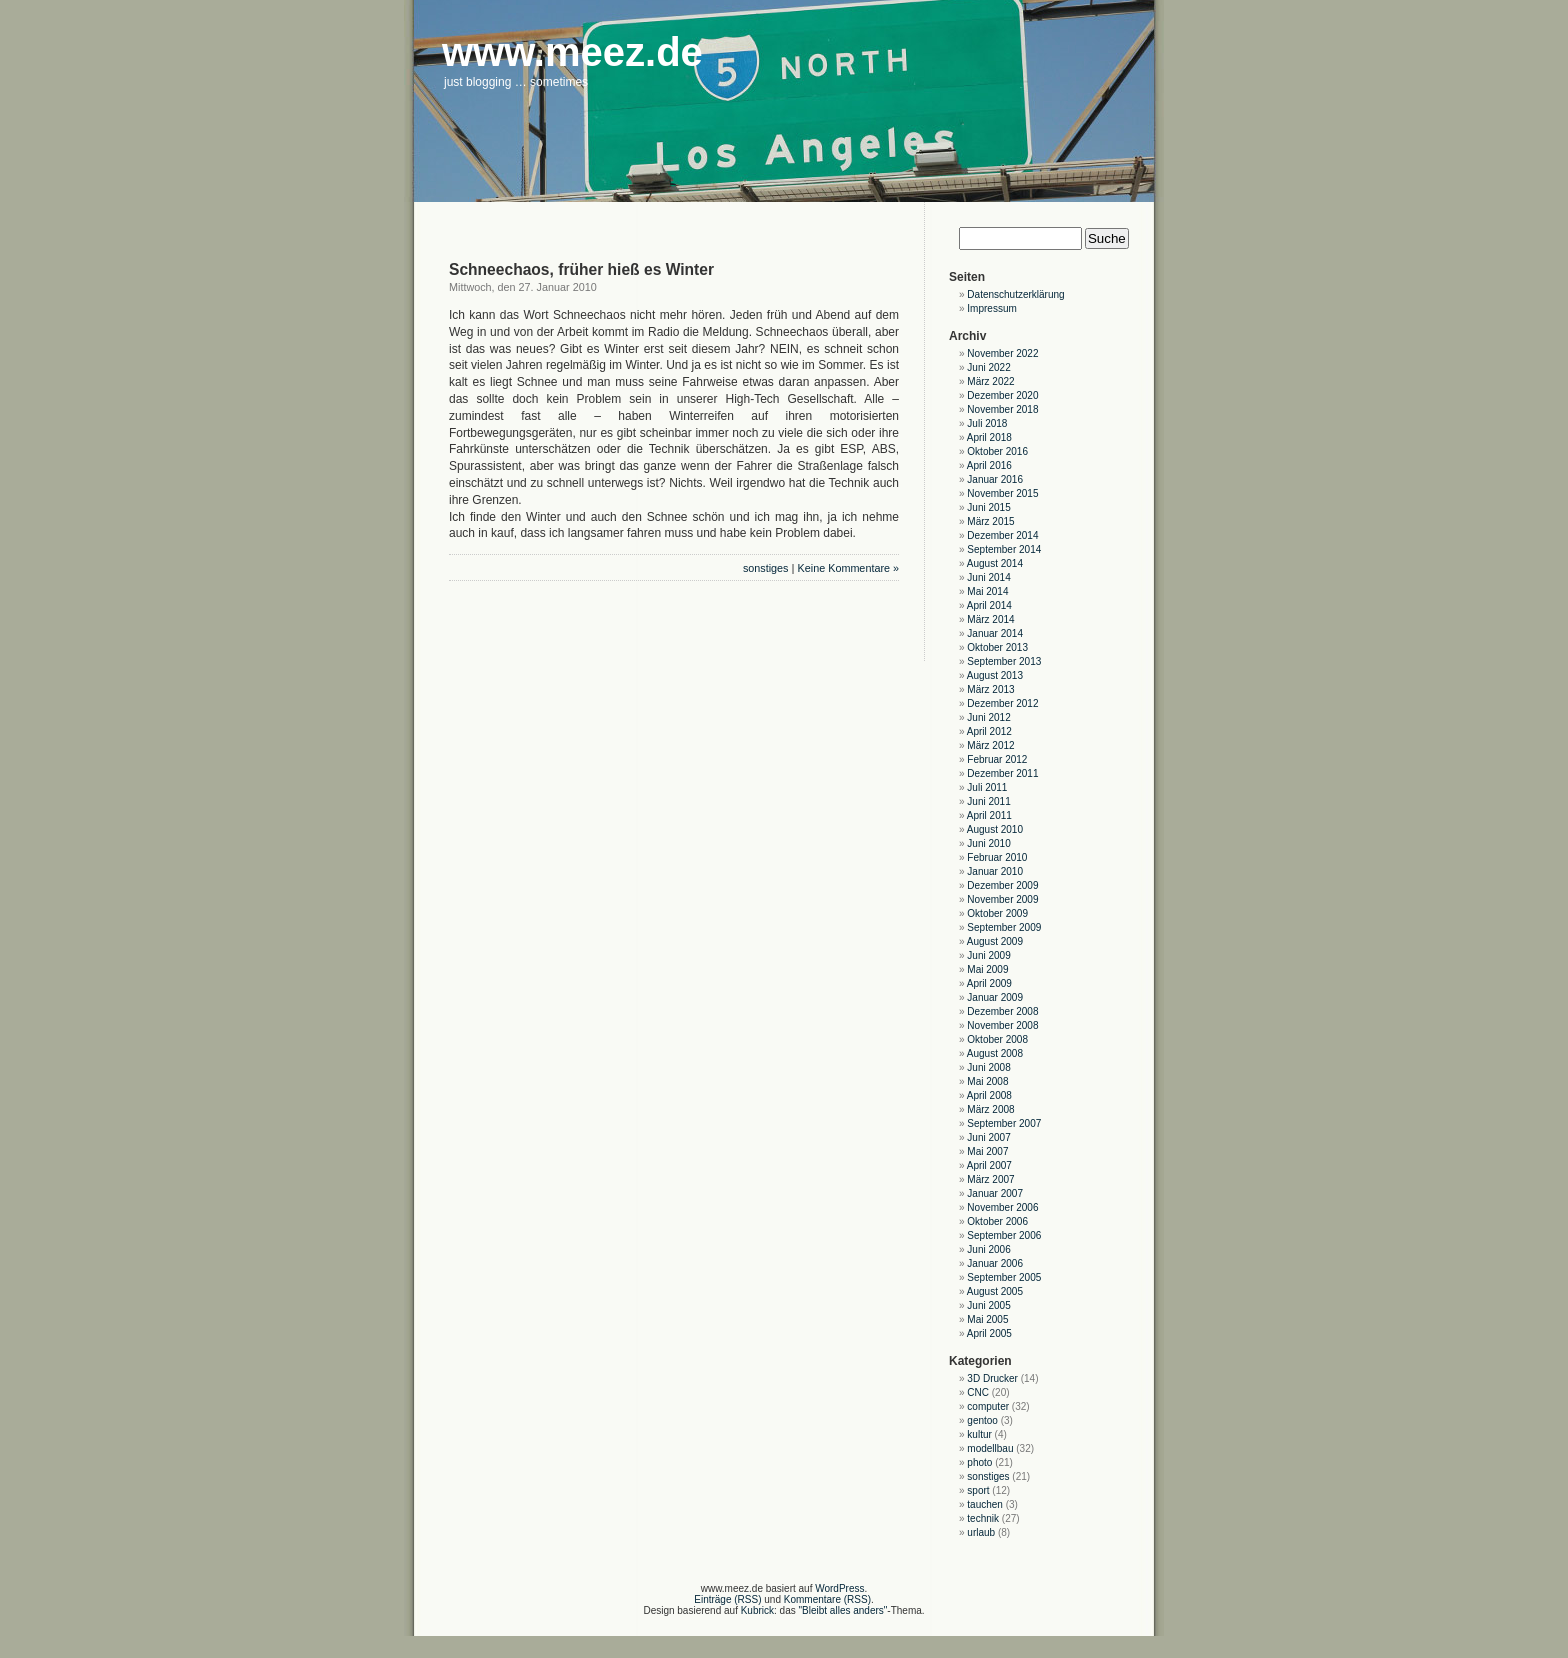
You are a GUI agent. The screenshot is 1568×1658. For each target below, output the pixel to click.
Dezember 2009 (1002, 885)
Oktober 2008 (997, 1039)
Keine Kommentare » (848, 568)
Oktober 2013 (997, 647)
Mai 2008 (987, 1081)
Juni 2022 (988, 367)
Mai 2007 (987, 1151)
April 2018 (989, 437)
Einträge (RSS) (727, 1599)
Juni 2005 (988, 1305)
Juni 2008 (988, 1067)
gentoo (982, 1420)
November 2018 (1002, 409)
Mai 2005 (987, 1319)
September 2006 (1004, 1235)
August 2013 (995, 675)
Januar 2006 (995, 1263)
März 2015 (990, 521)
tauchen (985, 1504)
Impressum (991, 308)
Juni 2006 (988, 1249)
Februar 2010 (997, 857)
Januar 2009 (995, 997)
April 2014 (989, 605)
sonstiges (766, 568)
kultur (979, 1434)
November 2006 (1002, 1207)
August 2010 (995, 829)
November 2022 (1002, 353)
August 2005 (995, 1291)
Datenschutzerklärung (1015, 294)
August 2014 (995, 563)
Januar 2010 (995, 871)
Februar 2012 (997, 759)
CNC (978, 1392)
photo (979, 1462)
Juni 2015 (988, 507)
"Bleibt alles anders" (843, 1610)
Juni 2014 (988, 577)
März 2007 (990, 1179)
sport (978, 1490)
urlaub (981, 1532)
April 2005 (989, 1333)
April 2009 (989, 983)
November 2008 (1002, 1025)
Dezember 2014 (1002, 535)
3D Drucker (992, 1378)
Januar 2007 (995, 1193)
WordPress (839, 1588)
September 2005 (1004, 1277)
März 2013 (990, 689)
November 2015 (1002, 493)
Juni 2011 (988, 801)
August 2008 (995, 1053)
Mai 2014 (987, 591)
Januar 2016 (995, 479)
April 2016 (989, 465)
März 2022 (990, 381)
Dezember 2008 (1002, 1011)
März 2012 (990, 745)
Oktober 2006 (997, 1221)
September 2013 (1004, 661)
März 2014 (990, 619)
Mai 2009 (987, 969)
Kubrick (757, 1610)
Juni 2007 (988, 1137)
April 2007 (989, 1165)
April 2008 (989, 1095)
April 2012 (989, 731)
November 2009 (1002, 899)
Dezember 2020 (1002, 395)
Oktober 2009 (997, 913)
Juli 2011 (987, 787)
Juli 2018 (987, 423)
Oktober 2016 (997, 451)
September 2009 (1004, 927)
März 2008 (990, 1109)
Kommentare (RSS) (827, 1599)
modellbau (990, 1448)
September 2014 (1004, 549)
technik (983, 1518)
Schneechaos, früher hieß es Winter (581, 269)
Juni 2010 (988, 843)
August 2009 (995, 941)
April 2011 (989, 815)
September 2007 (1004, 1123)
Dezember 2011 (1002, 773)
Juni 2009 (988, 955)
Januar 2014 (995, 633)
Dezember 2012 (1002, 703)
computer (988, 1406)
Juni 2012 (988, 717)
